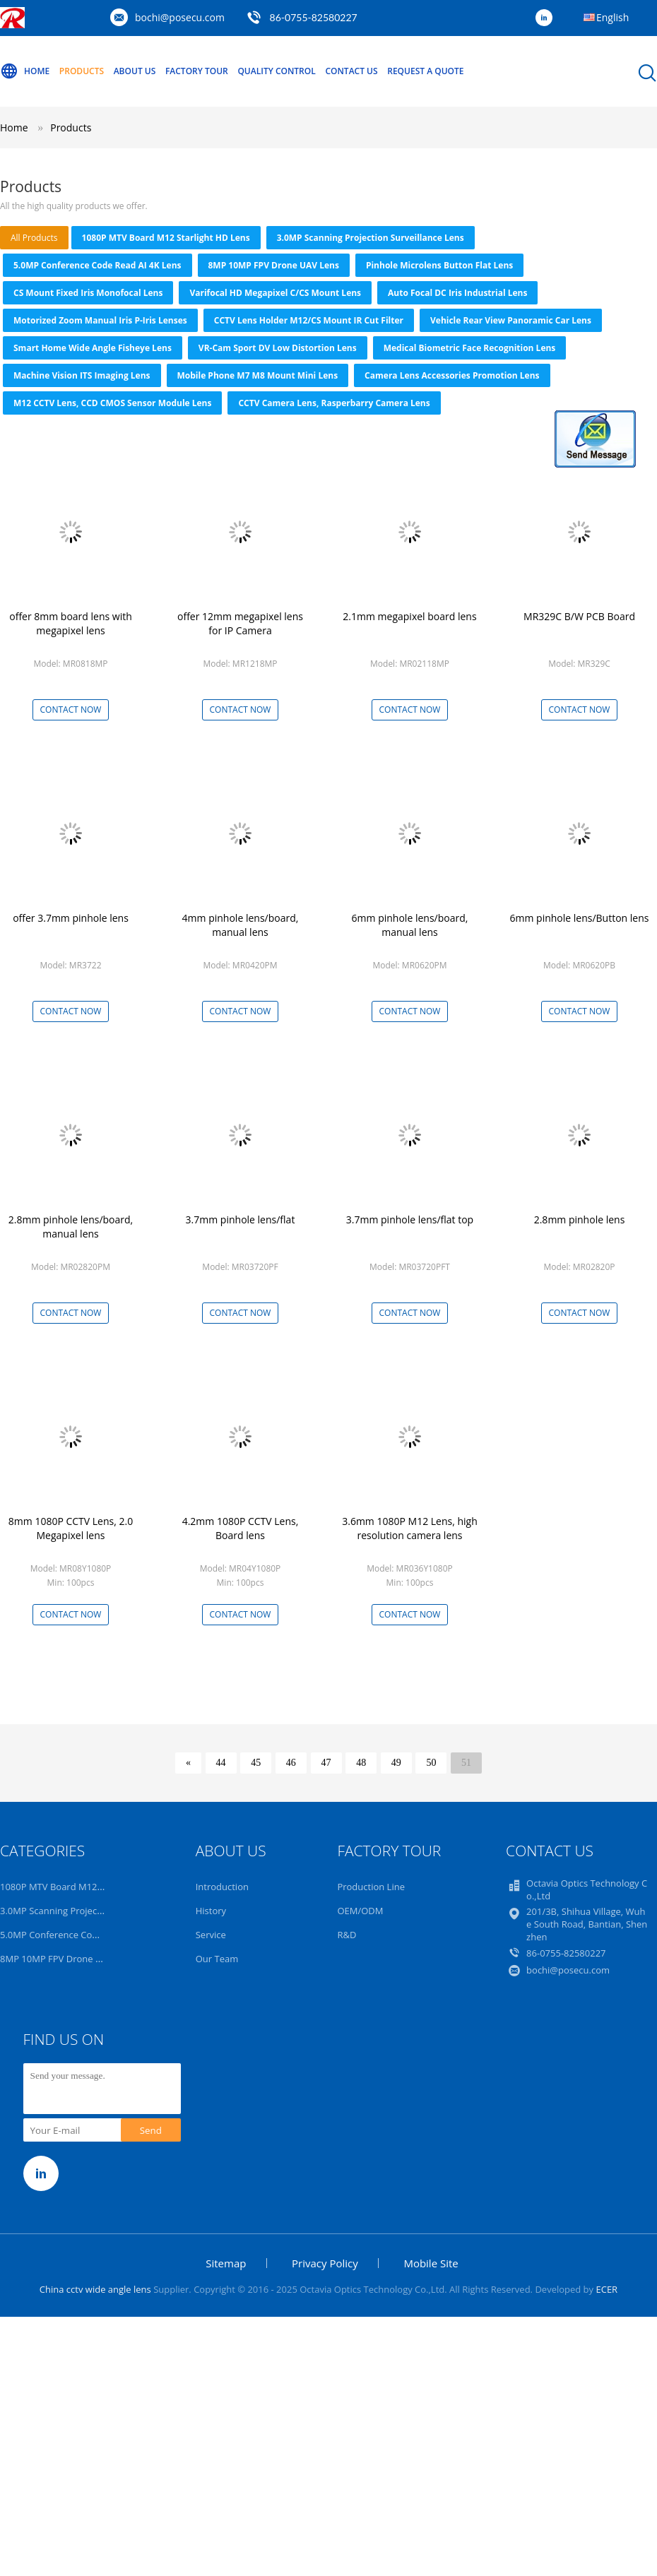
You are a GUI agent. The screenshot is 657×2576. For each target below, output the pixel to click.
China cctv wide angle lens (95, 2289)
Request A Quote (425, 71)
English (612, 17)
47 (326, 1762)
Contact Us (351, 71)
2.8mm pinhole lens (579, 1219)
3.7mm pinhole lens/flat (240, 1219)
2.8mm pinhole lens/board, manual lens (70, 1226)
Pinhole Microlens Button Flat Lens (439, 265)
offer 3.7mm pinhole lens (71, 918)
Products (81, 71)
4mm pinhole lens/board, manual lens (240, 925)
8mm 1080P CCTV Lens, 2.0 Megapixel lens (70, 1528)
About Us (135, 71)
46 (291, 1762)
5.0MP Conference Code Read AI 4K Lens (97, 265)
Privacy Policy (325, 2263)
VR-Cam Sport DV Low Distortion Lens (278, 348)
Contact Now (71, 710)
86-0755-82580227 (313, 17)
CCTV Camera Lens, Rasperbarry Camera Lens (334, 403)
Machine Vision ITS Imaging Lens (81, 375)
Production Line (371, 1886)
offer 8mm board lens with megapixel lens (70, 623)
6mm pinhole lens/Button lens (579, 918)
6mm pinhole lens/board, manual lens (410, 925)
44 (221, 1762)
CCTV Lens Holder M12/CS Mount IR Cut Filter (308, 320)
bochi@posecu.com (180, 17)
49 (396, 1762)
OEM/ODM (360, 1910)
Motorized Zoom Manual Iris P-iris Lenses (100, 320)
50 (431, 1762)
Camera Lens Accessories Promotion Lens (452, 375)
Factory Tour (196, 71)
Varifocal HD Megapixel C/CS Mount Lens (275, 293)
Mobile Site (430, 2263)
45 (256, 1762)
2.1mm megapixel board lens (409, 616)
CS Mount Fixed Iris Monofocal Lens (87, 293)
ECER (606, 2289)
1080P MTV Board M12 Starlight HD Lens (166, 238)
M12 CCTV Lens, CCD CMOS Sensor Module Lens (112, 403)
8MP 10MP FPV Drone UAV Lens (273, 265)
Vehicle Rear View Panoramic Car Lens (510, 320)
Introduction (222, 1886)
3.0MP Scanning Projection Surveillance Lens (370, 238)
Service (211, 1934)
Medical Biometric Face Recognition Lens (470, 348)
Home (24, 71)
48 (361, 1762)
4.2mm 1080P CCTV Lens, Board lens (240, 1528)
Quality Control (276, 71)
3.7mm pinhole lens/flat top (409, 1219)
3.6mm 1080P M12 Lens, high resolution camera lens (410, 1528)
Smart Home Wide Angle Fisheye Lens (92, 348)
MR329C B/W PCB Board (579, 616)
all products (34, 238)
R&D (346, 1934)
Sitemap (226, 2263)
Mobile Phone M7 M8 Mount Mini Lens (257, 375)
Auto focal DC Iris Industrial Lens (457, 293)
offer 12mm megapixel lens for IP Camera (240, 623)
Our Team (217, 1958)
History (211, 1910)
